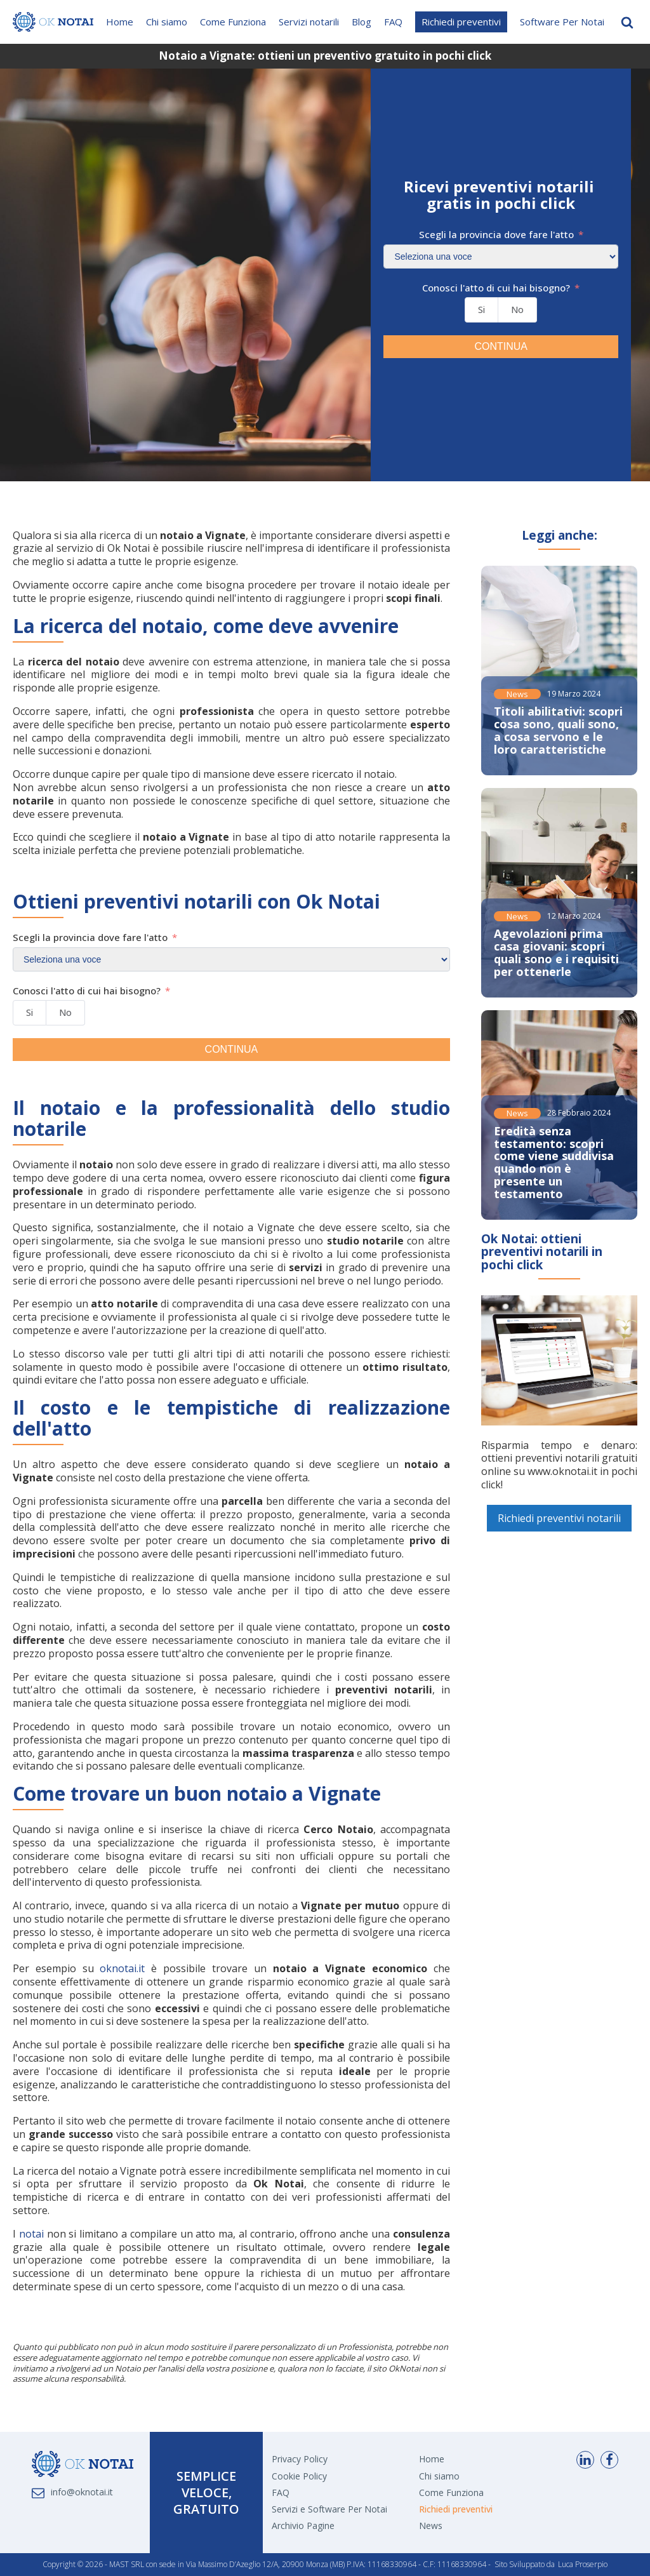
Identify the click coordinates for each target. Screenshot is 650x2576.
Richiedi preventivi (461, 22)
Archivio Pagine (303, 2525)
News (517, 694)
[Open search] (627, 22)
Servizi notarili (309, 22)
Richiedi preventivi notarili (559, 1518)
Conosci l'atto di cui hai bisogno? (496, 288)
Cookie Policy (299, 2476)
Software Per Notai (562, 22)
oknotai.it (122, 1968)
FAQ (393, 22)
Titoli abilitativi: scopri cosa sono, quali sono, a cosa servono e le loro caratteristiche (558, 730)
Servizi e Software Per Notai (329, 2509)
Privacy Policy (300, 2459)
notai (31, 2234)
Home (119, 22)
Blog (361, 22)
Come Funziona (233, 22)
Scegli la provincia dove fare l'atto (496, 235)
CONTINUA (500, 346)
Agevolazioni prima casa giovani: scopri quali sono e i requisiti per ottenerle (556, 952)
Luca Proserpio (582, 2564)
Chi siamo (166, 22)
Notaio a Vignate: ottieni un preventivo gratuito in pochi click (325, 55)
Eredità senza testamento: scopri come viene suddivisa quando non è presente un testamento (554, 1162)
